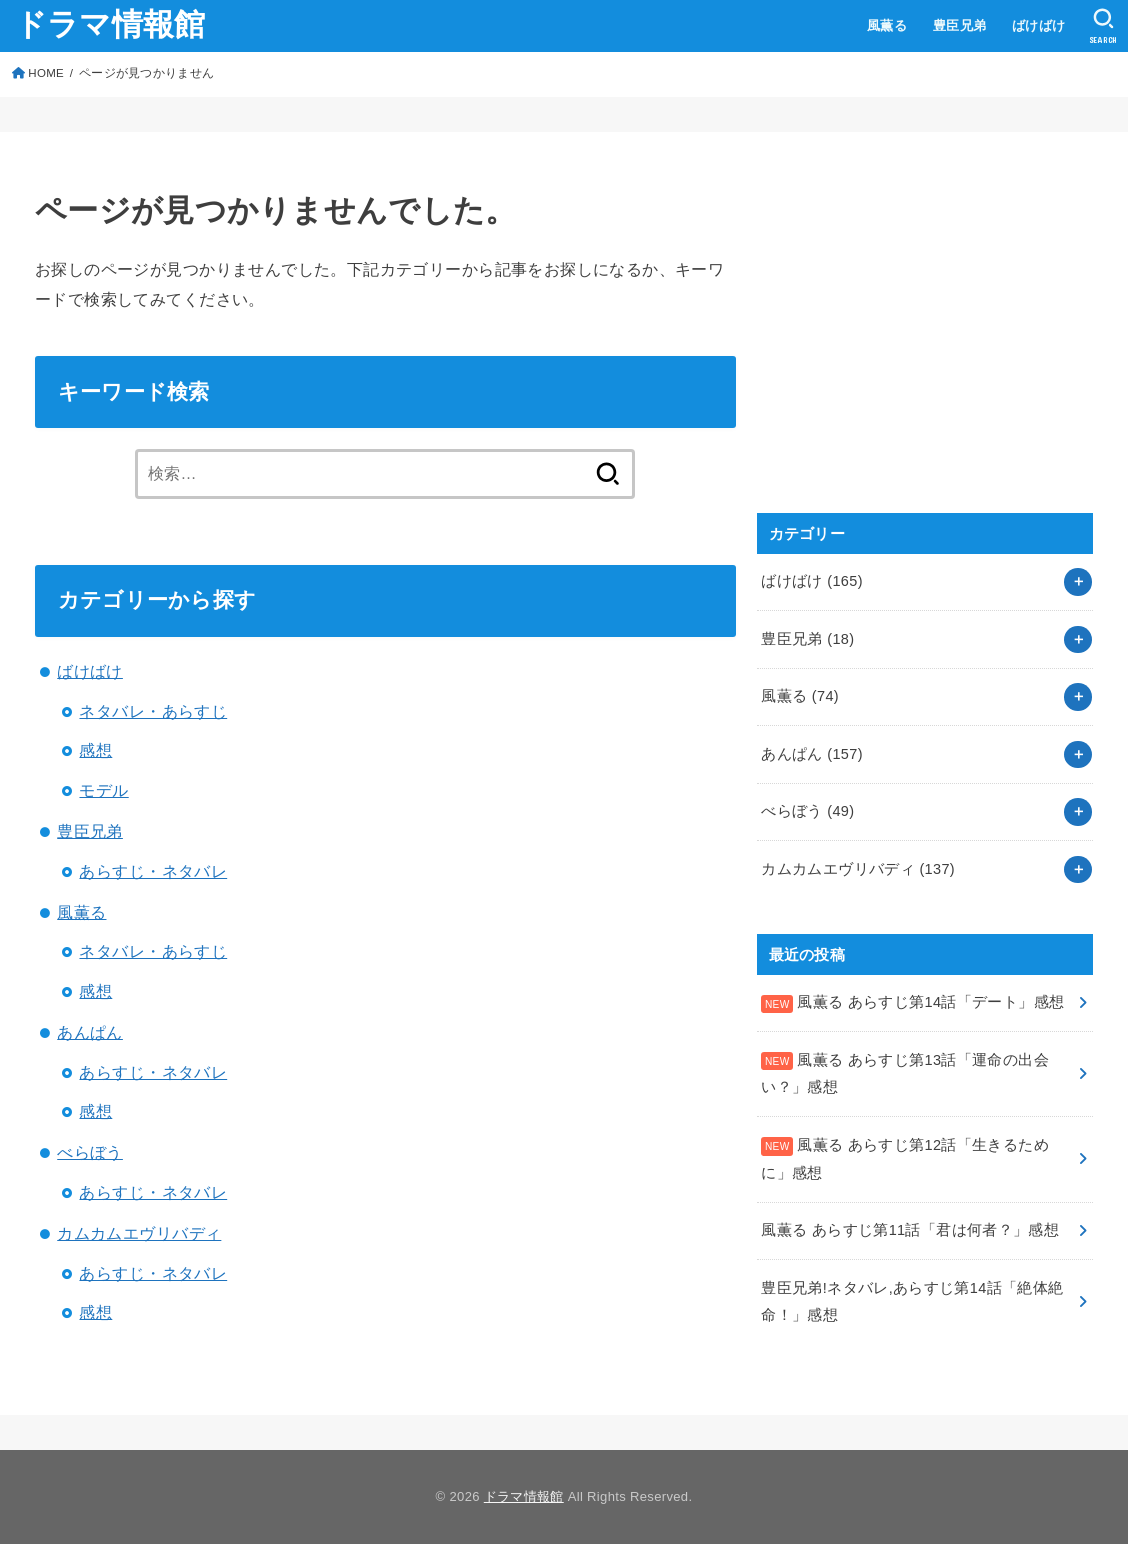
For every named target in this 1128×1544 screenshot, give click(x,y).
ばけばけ (1039, 25)
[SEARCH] (1103, 26)
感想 (95, 750)
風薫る (887, 25)
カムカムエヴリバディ (139, 1233)
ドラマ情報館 (110, 24)
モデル (103, 790)
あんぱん (90, 1032)
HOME (46, 73)
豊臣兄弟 (960, 25)
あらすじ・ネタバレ (153, 871)
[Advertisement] (907, 344)
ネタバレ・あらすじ (153, 711)
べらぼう (90, 1152)
